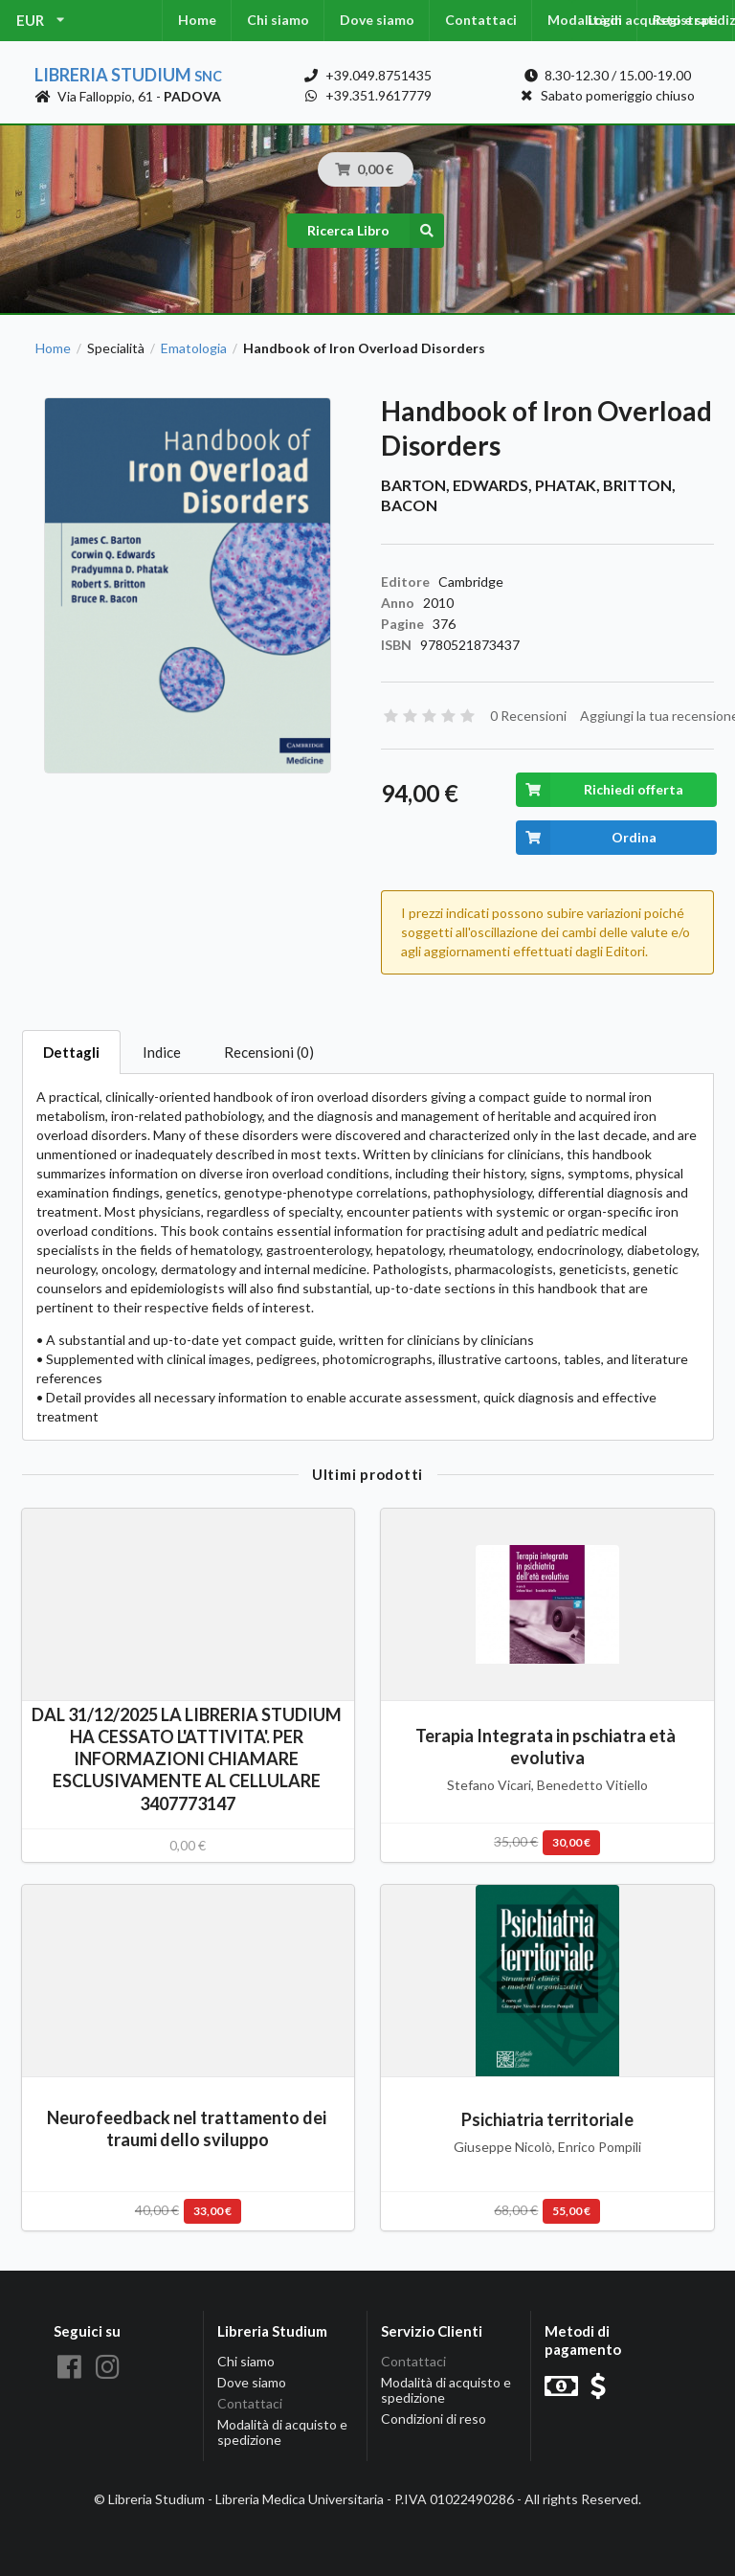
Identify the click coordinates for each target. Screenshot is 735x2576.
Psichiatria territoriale (547, 2119)
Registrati (685, 19)
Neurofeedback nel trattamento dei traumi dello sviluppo (188, 2128)
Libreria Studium (128, 74)
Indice (162, 1052)
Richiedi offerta (599, 790)
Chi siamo (278, 19)
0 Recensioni (528, 715)
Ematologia (194, 348)
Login (605, 19)
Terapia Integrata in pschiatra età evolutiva (547, 1746)
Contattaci (481, 19)
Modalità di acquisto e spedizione (282, 2432)
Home (197, 19)
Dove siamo (377, 19)
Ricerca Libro (375, 230)
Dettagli (71, 1052)
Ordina (586, 837)
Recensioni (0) (269, 1052)
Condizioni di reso (433, 2418)
